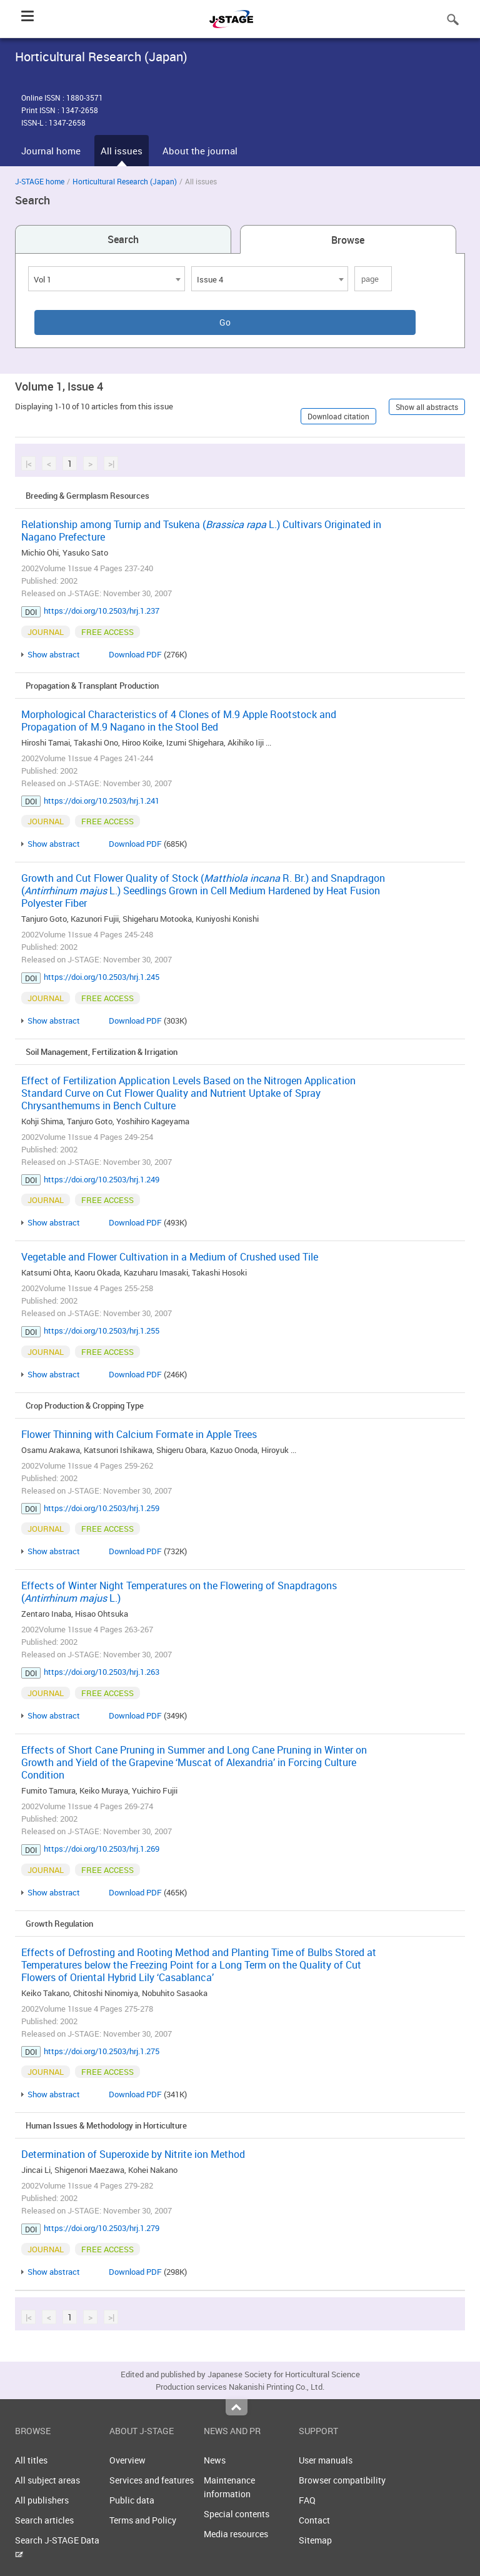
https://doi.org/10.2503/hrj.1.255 (101, 1330)
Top (237, 2407)
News (215, 2460)
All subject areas (47, 2480)
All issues (121, 150)
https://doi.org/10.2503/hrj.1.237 (101, 610)
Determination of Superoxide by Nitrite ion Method (133, 2154)
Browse (347, 240)
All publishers (42, 2500)
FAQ (307, 2500)
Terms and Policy (142, 2520)
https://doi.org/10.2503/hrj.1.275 (101, 2051)
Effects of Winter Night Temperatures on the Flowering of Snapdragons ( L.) (179, 1592)
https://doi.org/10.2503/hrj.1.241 (101, 800)
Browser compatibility (342, 2480)
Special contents (236, 2514)
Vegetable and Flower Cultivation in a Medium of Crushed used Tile (169, 1257)
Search (123, 239)
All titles (31, 2460)
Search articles (44, 2520)
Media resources (236, 2534)
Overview (127, 2460)
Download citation (338, 416)
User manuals (325, 2460)
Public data (131, 2500)
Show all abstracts (427, 407)
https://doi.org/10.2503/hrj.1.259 (101, 1508)
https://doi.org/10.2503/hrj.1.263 (101, 1671)
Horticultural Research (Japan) (124, 181)
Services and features (151, 2480)
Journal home (51, 150)
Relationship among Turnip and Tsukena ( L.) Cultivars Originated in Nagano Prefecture (201, 530)
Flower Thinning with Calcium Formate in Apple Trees (139, 1434)
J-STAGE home (39, 181)
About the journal (200, 150)
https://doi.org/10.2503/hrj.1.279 (101, 2228)
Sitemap (315, 2540)
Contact (314, 2520)
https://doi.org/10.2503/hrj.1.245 (101, 976)
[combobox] (106, 278)
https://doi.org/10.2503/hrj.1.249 (101, 1179)
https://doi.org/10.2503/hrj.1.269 (101, 1848)
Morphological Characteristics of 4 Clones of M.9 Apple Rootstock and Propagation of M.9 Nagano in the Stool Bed (178, 720)
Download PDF (135, 654)
